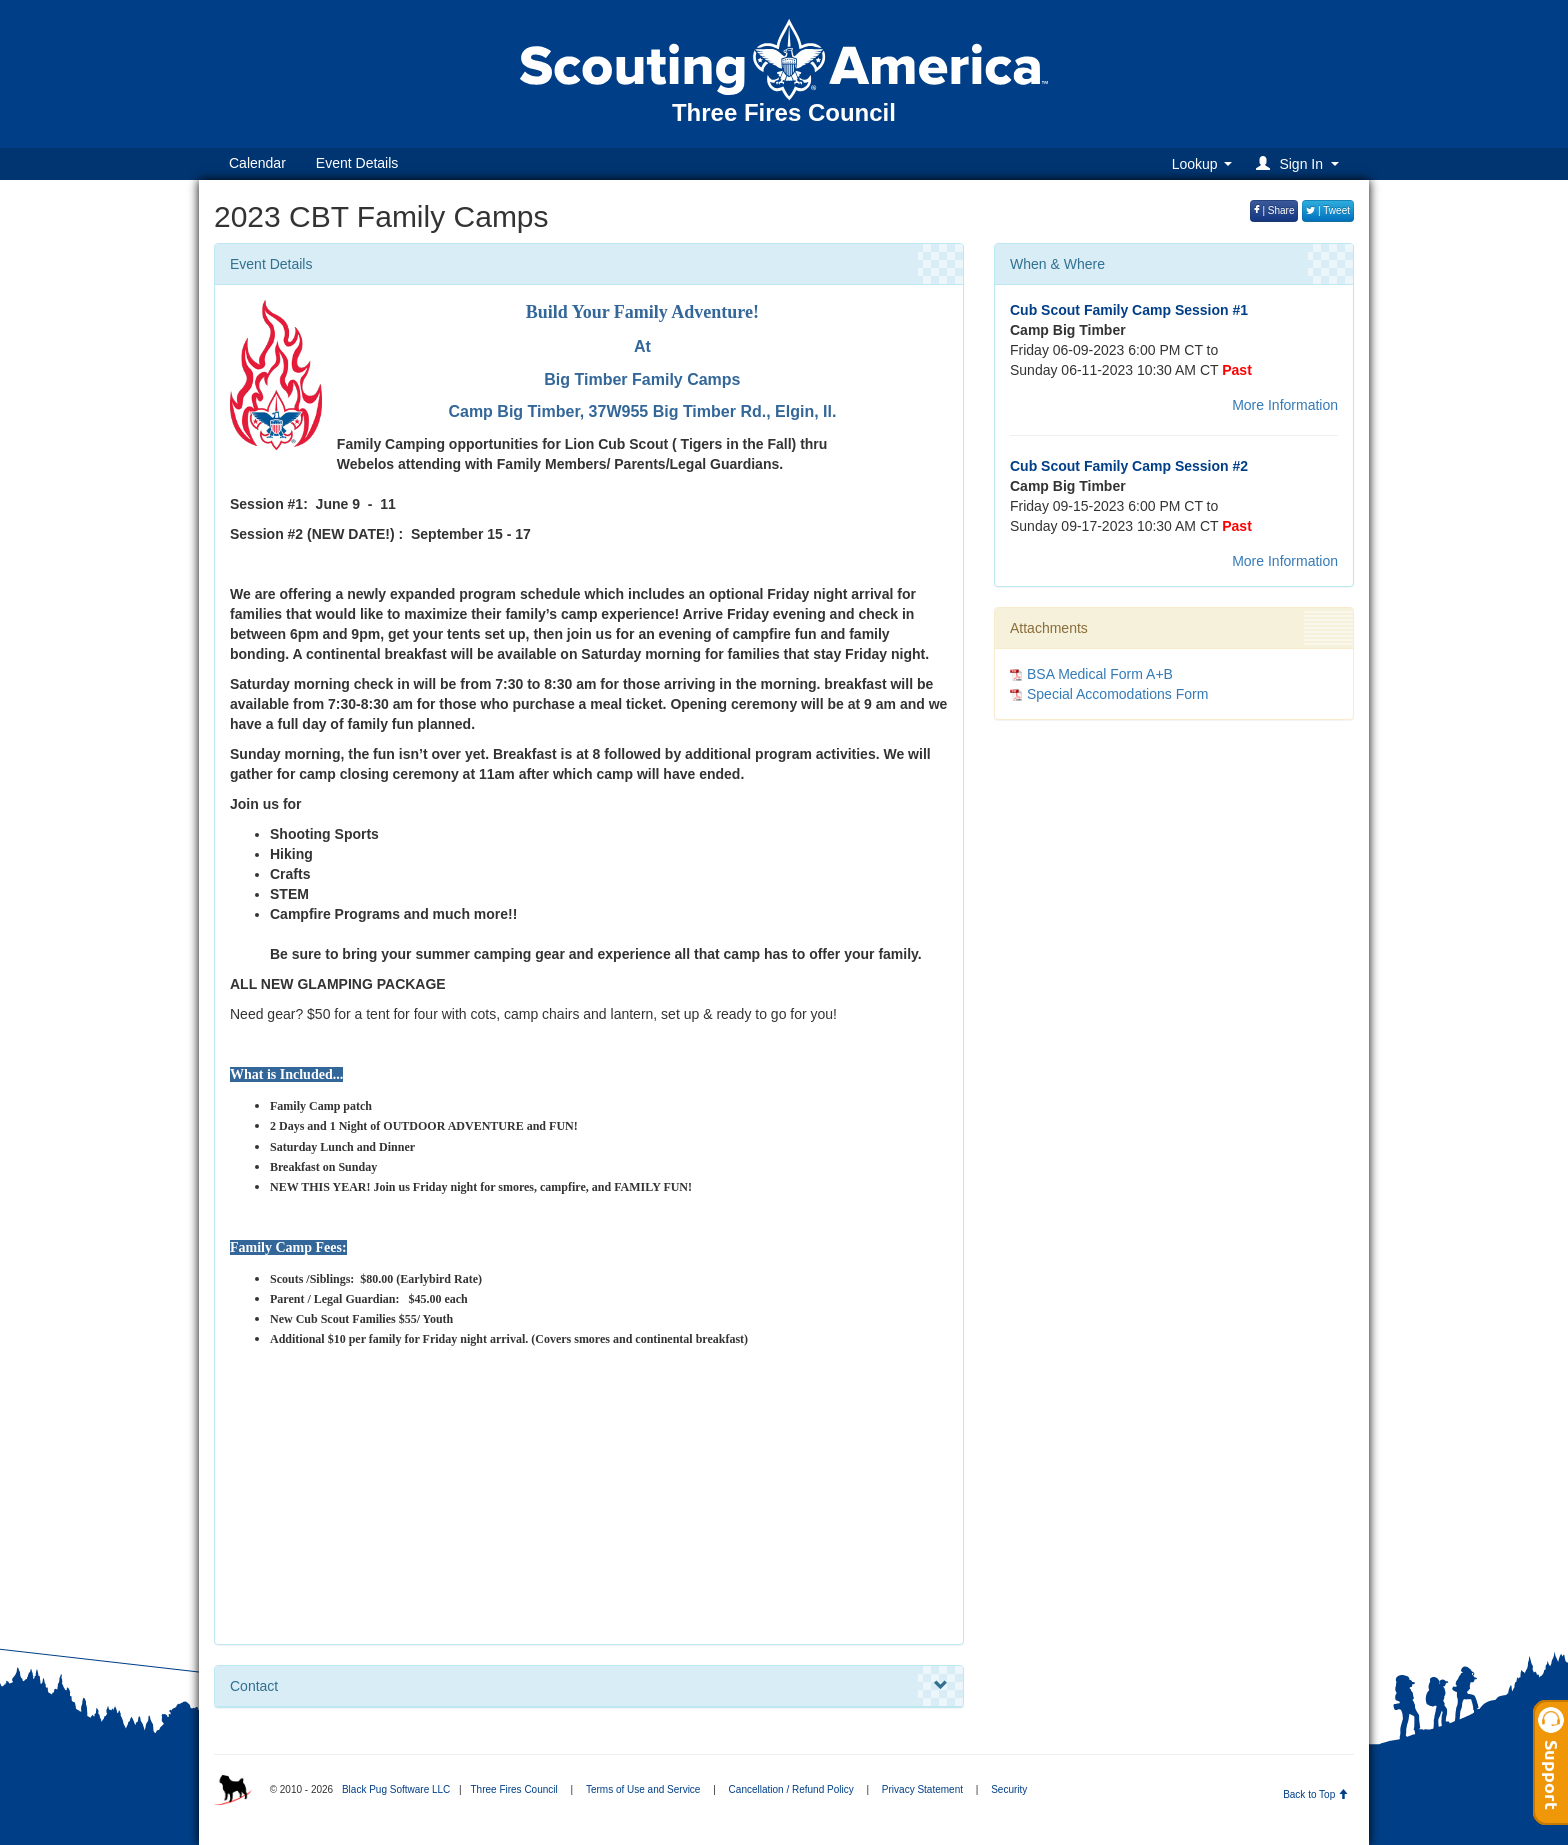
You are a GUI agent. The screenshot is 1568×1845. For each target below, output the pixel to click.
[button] (1300, 163)
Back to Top (1315, 1794)
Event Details (357, 163)
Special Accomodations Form (1117, 694)
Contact (589, 1686)
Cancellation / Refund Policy (791, 1789)
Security (1009, 1789)
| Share (1274, 210)
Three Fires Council (513, 1789)
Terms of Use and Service (643, 1789)
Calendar (257, 163)
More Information (1285, 405)
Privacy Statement (922, 1789)
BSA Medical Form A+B (1100, 674)
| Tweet (1328, 210)
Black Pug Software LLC (396, 1789)
